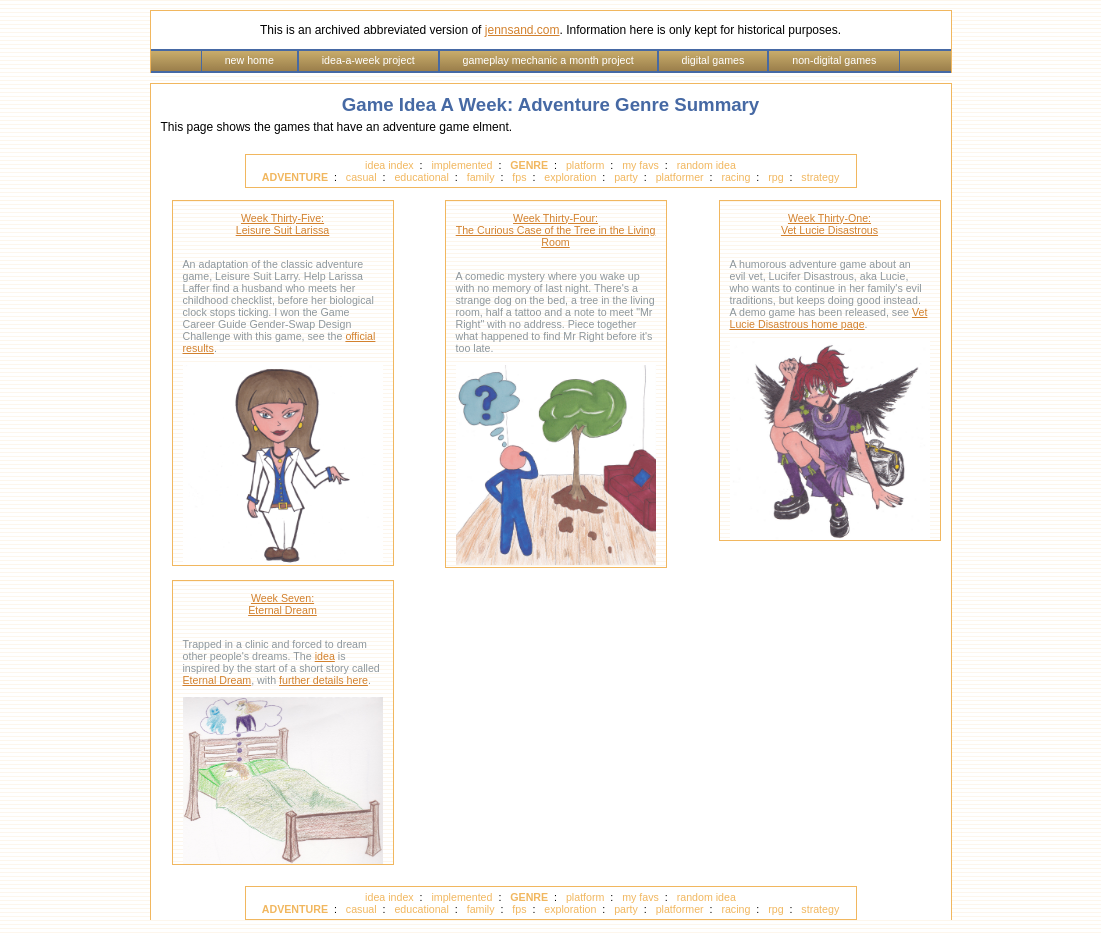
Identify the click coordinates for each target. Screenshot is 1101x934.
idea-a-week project (368, 60)
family (481, 177)
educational (421, 177)
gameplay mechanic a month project (548, 60)
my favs (640, 165)
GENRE (529, 165)
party (626, 177)
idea (325, 656)
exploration (570, 177)
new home (249, 60)
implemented (461, 165)
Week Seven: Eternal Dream (282, 604)
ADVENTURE (295, 177)
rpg (775, 177)
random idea (706, 165)
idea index (389, 165)
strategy (820, 177)
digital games (713, 60)
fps (519, 177)
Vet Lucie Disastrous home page (829, 318)
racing (735, 177)
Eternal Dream (217, 680)
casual (361, 177)
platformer (680, 177)
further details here (323, 680)
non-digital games (834, 60)
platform (585, 165)
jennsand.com (522, 30)
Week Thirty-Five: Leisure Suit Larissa (283, 224)
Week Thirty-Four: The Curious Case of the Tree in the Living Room (556, 230)
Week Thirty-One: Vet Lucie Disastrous (829, 224)
